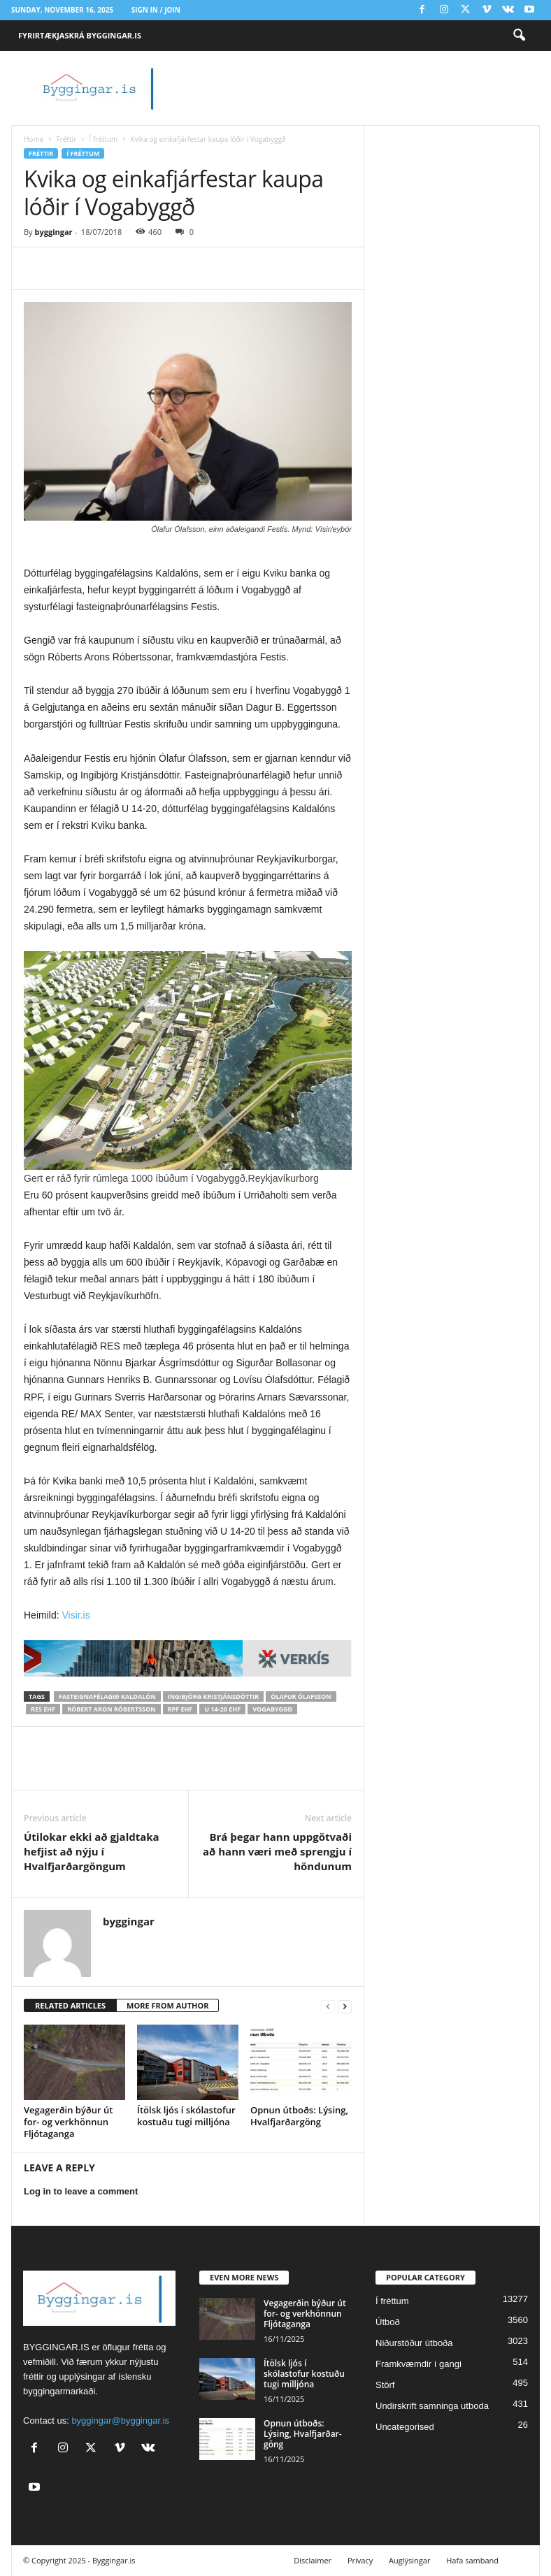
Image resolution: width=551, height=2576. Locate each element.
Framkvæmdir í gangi (418, 2364)
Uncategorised (404, 2427)
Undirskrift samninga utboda (432, 2406)
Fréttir (66, 139)
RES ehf (43, 1709)
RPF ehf (180, 1709)
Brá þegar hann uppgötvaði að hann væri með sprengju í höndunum (277, 1851)
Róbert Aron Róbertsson (111, 1709)
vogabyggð (272, 1709)
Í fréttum (103, 139)
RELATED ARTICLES (70, 2005)
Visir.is (76, 1615)
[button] (518, 35)
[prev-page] (328, 2006)
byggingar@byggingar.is (120, 2420)
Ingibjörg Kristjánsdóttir (213, 1696)
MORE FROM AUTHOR (167, 2005)
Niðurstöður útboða (414, 2343)
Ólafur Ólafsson (301, 1696)
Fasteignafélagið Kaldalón (107, 1696)
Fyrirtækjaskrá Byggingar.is (79, 35)
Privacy (360, 2560)
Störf (384, 2385)
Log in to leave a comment (81, 2191)
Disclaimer (312, 2560)
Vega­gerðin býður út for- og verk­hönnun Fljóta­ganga (68, 2122)
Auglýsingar (409, 2560)
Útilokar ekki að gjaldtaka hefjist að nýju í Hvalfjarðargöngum (91, 1851)
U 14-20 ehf (222, 1709)
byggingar (53, 231)
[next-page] (345, 2006)
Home (33, 139)
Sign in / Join (155, 10)
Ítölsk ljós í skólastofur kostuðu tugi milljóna (186, 2116)
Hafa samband (472, 2560)
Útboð (387, 2322)
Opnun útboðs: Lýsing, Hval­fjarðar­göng (299, 2116)
